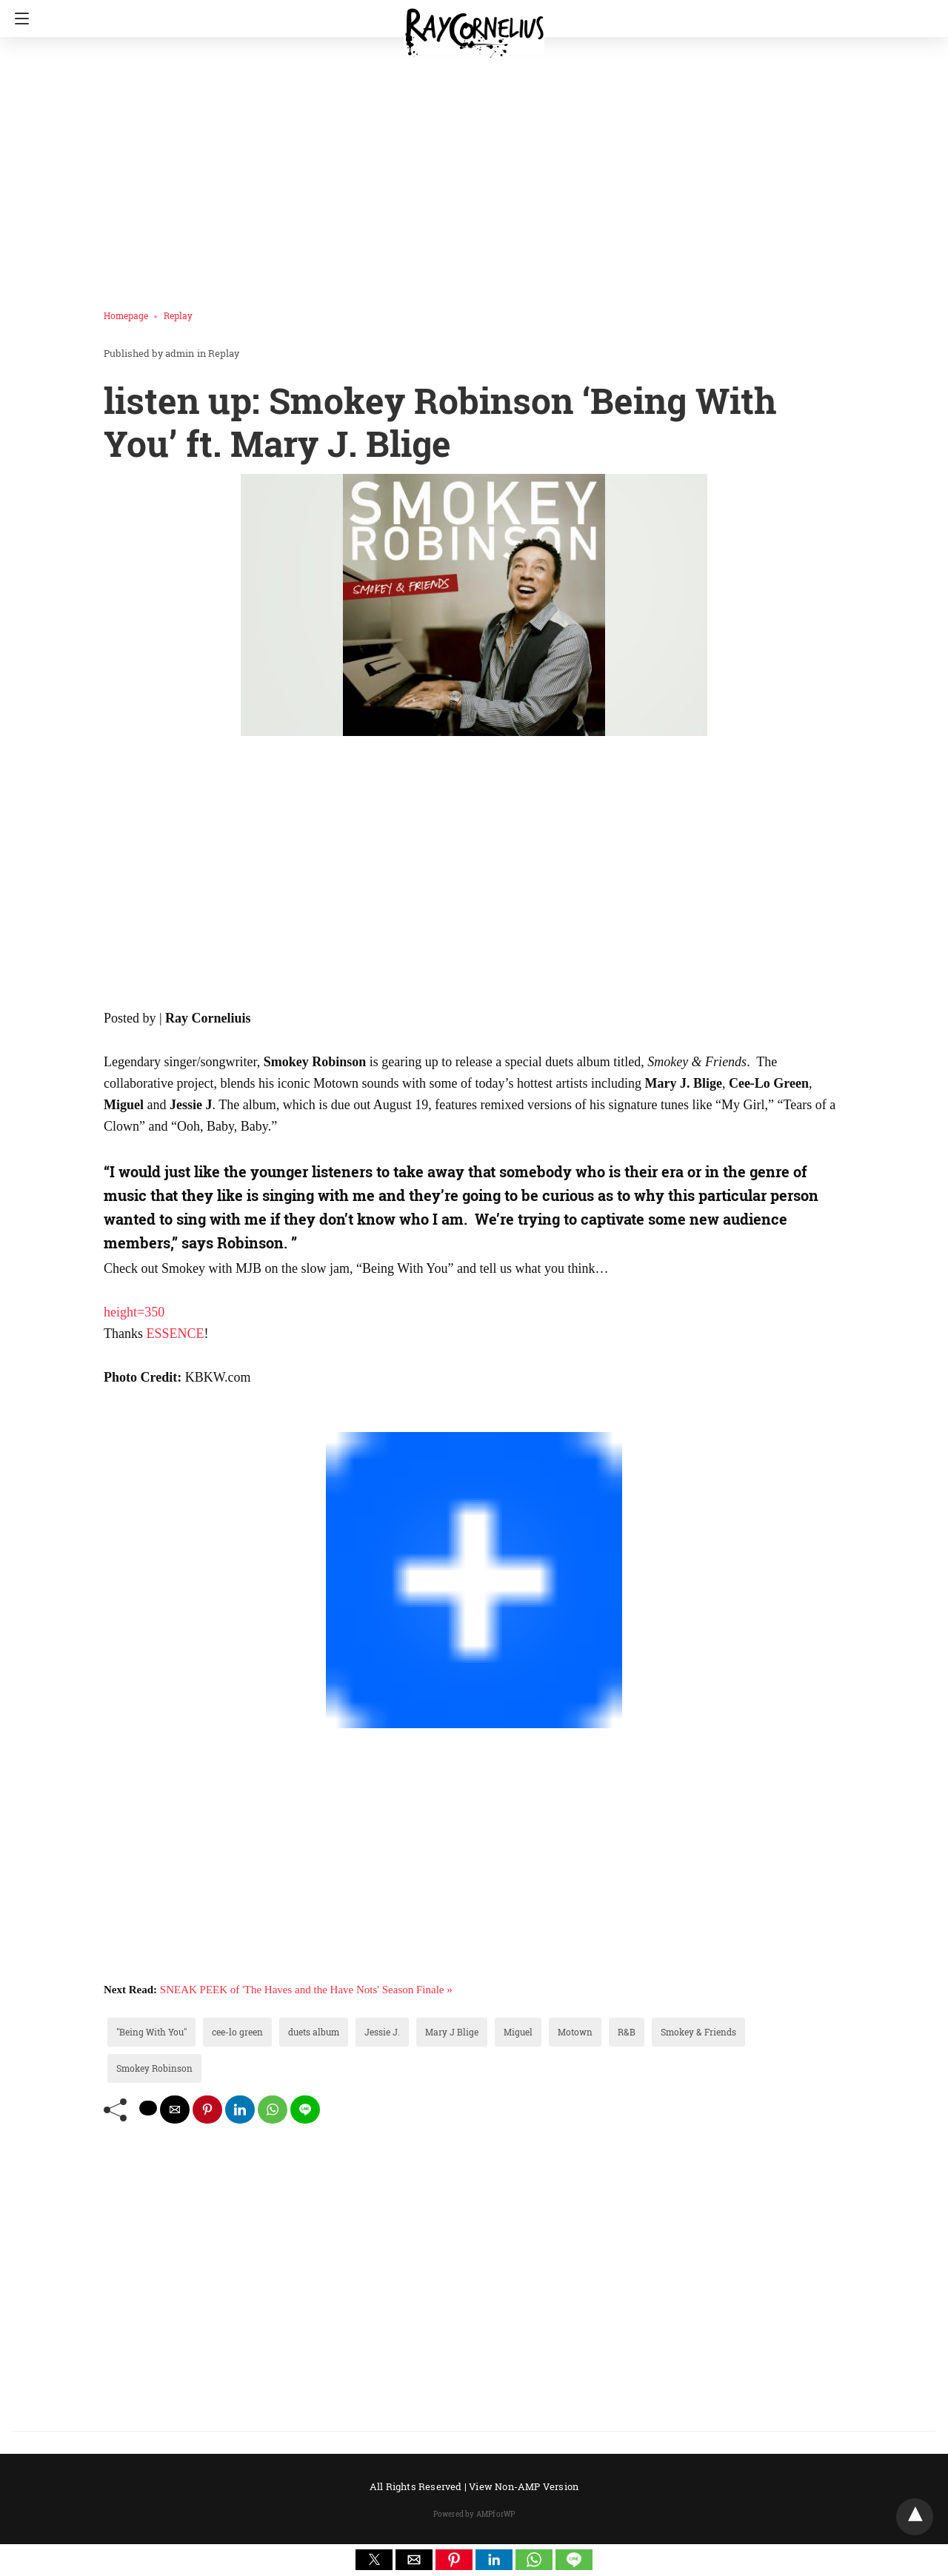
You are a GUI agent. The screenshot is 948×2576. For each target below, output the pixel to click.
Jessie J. (382, 2032)
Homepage (126, 315)
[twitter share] (148, 2108)
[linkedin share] (240, 2109)
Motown (575, 2032)
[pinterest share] (207, 2109)
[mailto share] (175, 2109)
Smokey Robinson (154, 2068)
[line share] (305, 2109)
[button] (374, 2559)
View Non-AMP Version (523, 2486)
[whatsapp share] (272, 2109)
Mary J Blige (451, 2032)
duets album (313, 2032)
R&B (626, 2032)
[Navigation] (18, 18)
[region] (469, 166)
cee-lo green (237, 2032)
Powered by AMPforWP (474, 2514)
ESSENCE (175, 1333)
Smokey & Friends (698, 2032)
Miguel (518, 2032)
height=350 (134, 1312)
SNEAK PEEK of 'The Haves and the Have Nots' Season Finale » (306, 1989)
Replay (178, 315)
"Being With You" (151, 2032)
